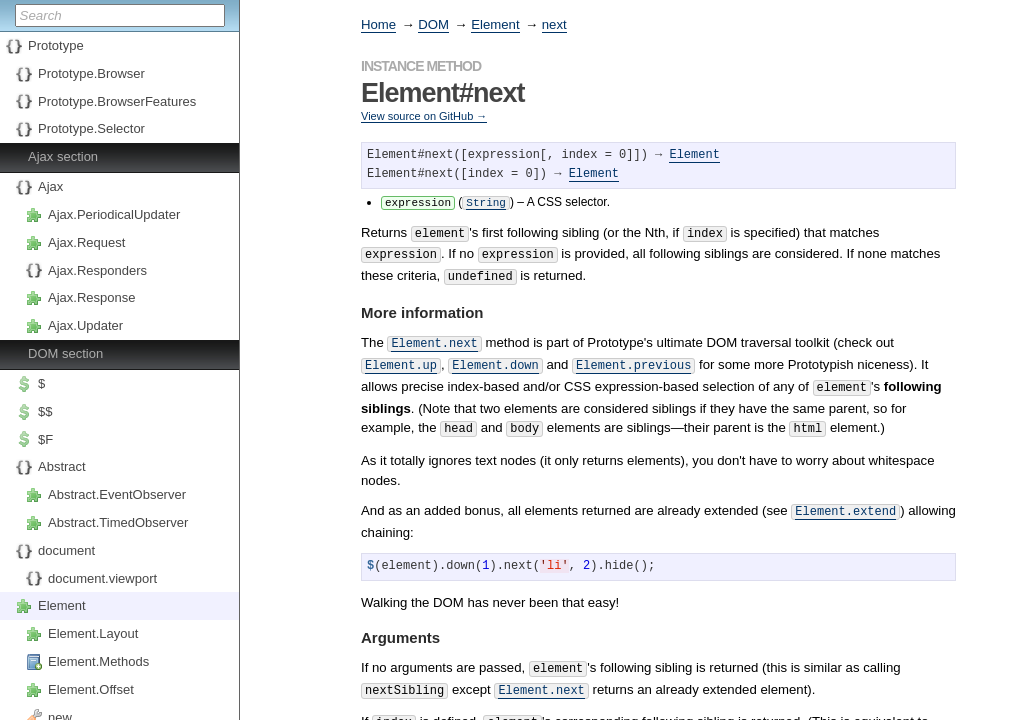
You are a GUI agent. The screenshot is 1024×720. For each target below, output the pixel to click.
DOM (433, 24)
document (66, 550)
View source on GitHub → (424, 116)
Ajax (50, 186)
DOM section (65, 353)
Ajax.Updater (85, 325)
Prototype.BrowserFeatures (117, 101)
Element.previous (633, 355)
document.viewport (102, 578)
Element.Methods (98, 661)
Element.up (401, 355)
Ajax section (63, 156)
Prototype (56, 45)
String (486, 201)
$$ (45, 411)
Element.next (434, 335)
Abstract (62, 466)
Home (378, 24)
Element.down (495, 355)
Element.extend (845, 495)
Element (62, 605)
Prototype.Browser (91, 73)
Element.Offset (91, 689)
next (554, 24)
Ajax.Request (86, 242)
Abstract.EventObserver (117, 494)
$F (45, 439)
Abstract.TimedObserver (118, 522)
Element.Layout (93, 633)
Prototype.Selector (91, 128)
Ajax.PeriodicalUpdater (114, 214)
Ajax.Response (91, 297)
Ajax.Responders (97, 270)
